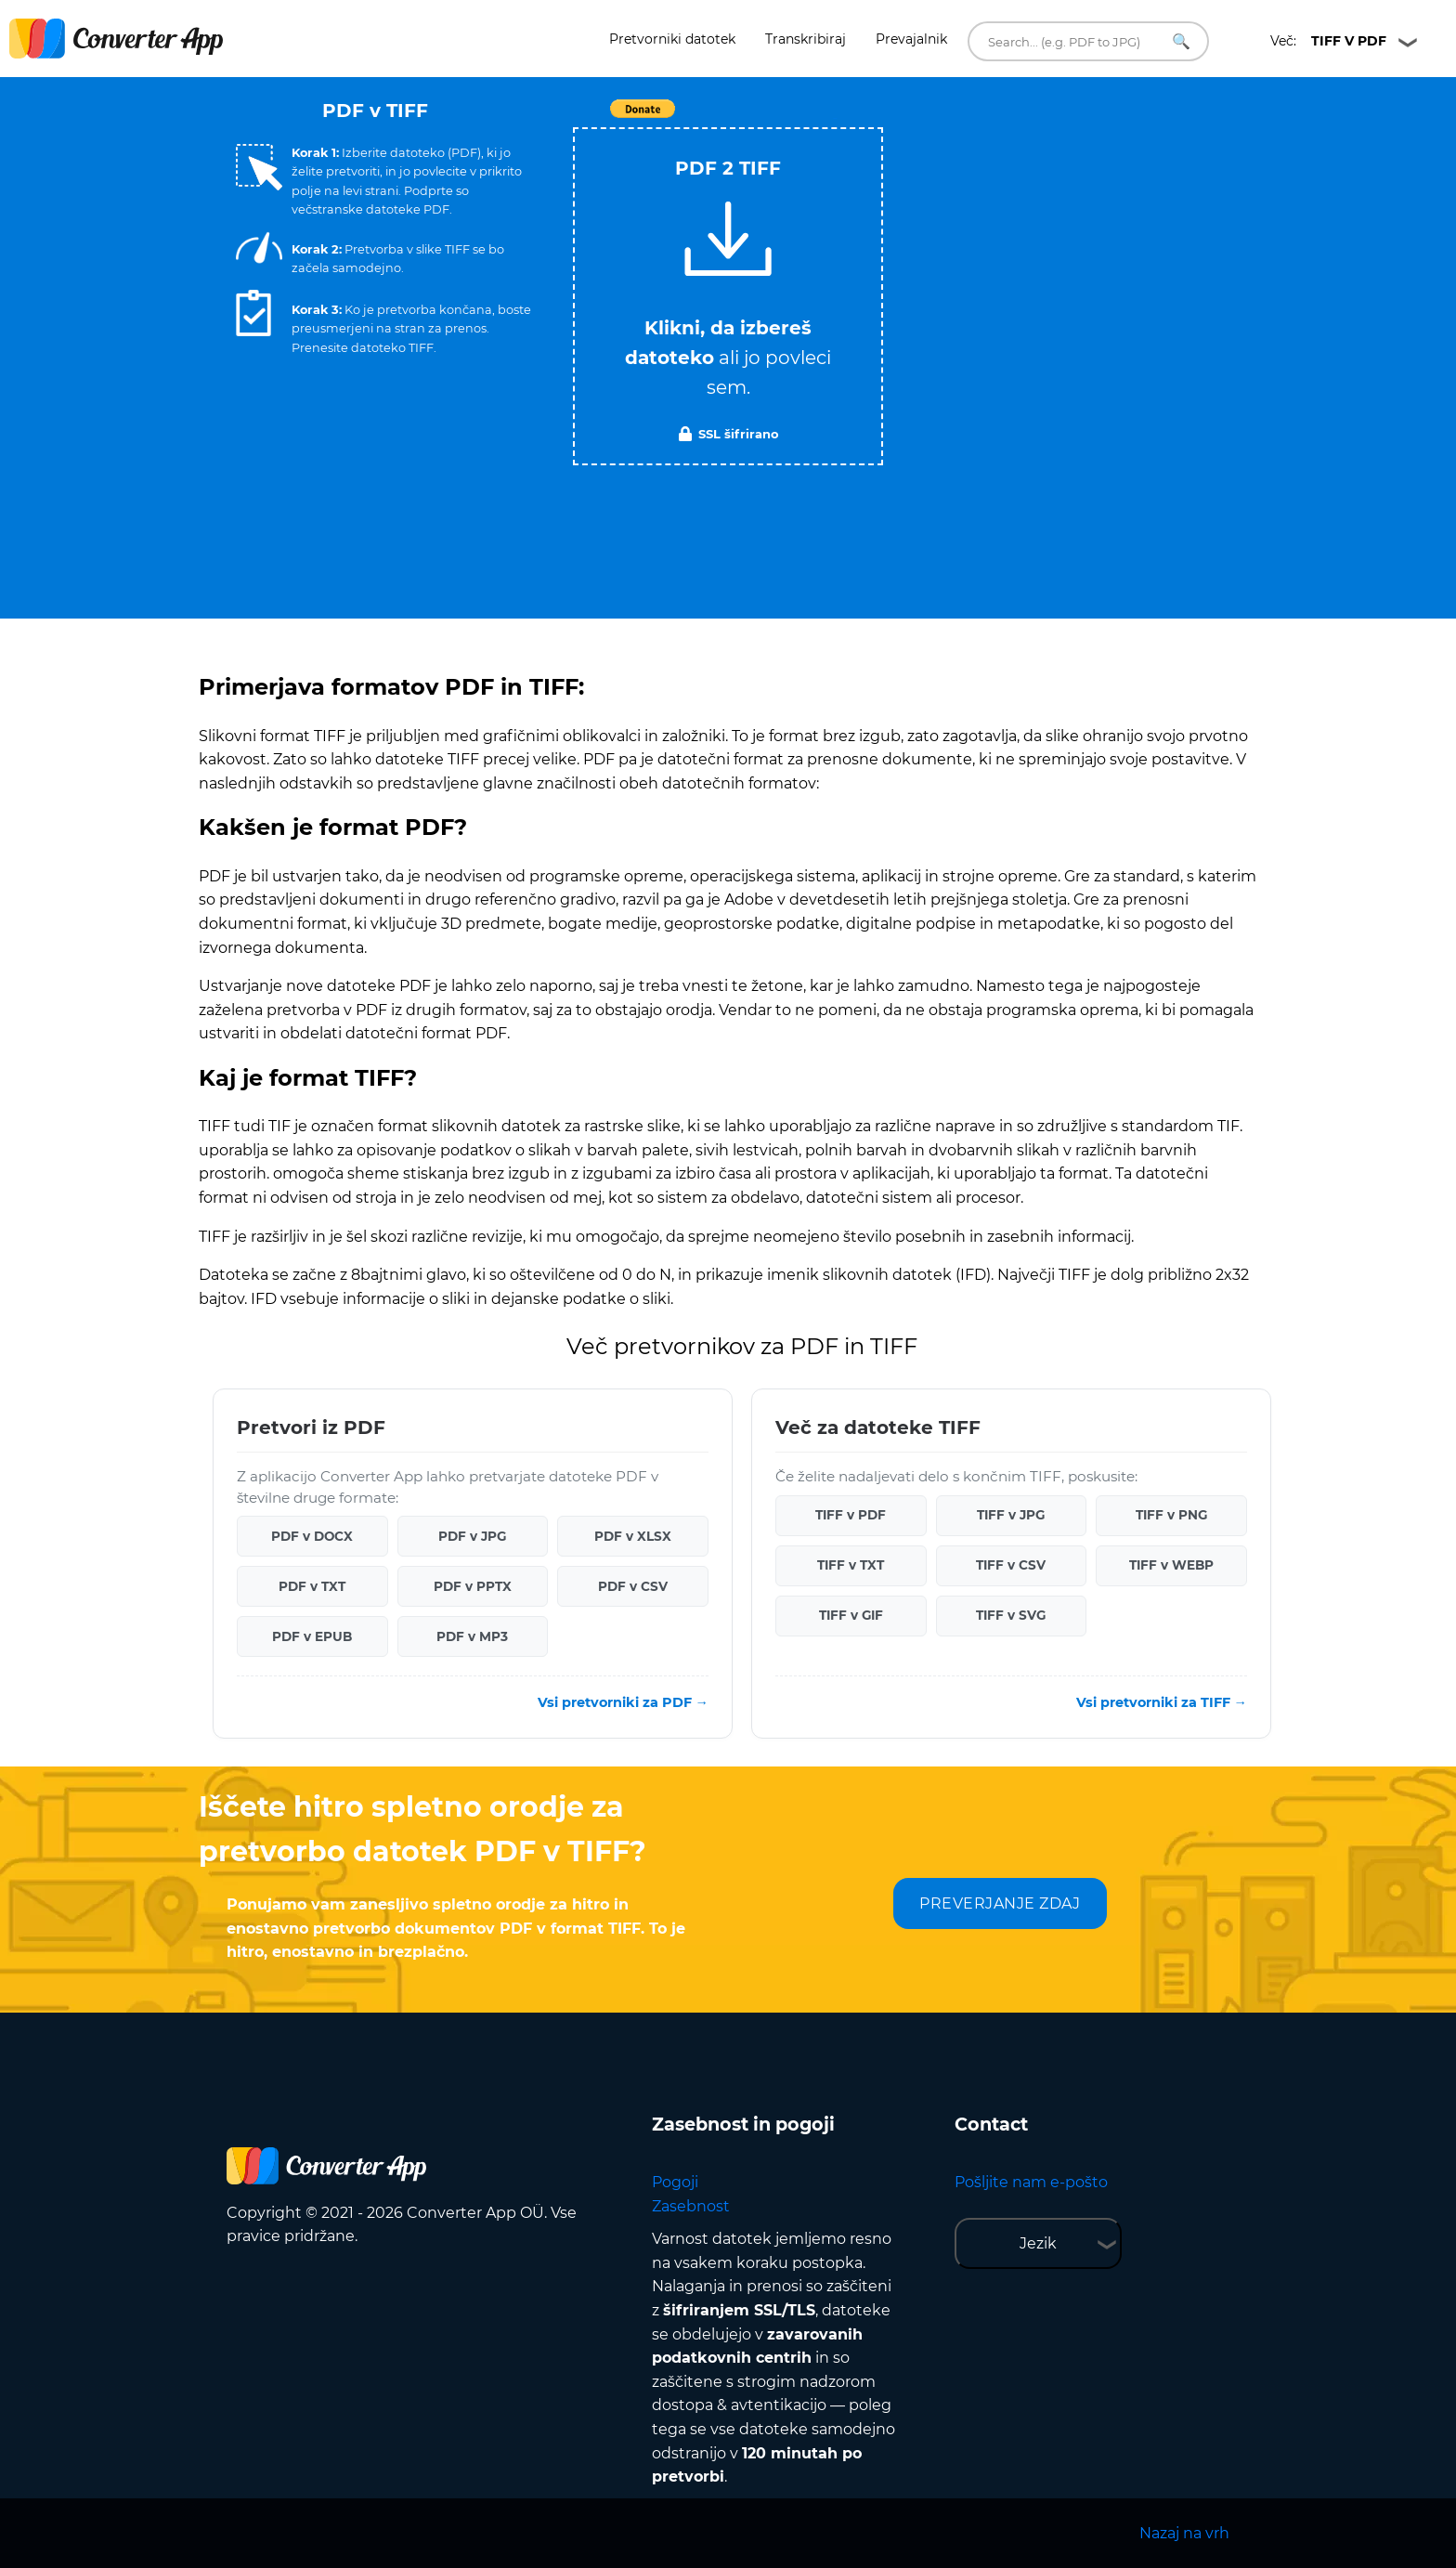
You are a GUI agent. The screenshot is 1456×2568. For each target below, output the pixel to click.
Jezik (1038, 2243)
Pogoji (675, 2182)
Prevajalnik (911, 39)
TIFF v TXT (850, 1565)
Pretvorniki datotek (672, 39)
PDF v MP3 (472, 1636)
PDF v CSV (633, 1586)
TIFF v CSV (1011, 1565)
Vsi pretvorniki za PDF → (623, 1702)
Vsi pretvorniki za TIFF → (1161, 1702)
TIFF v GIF (851, 1615)
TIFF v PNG (1171, 1514)
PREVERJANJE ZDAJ (999, 1903)
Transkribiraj (805, 39)
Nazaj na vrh (1184, 2533)
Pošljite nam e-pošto (1031, 2182)
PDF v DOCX (312, 1536)
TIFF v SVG (1011, 1615)
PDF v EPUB (312, 1636)
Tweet (835, 118)
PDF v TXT (312, 1586)
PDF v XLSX (632, 1536)
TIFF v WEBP (1171, 1565)
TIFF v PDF (850, 1514)
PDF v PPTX (473, 1586)
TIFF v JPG (1011, 1514)
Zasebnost (691, 2206)
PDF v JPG (472, 1536)
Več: (1328, 41)
